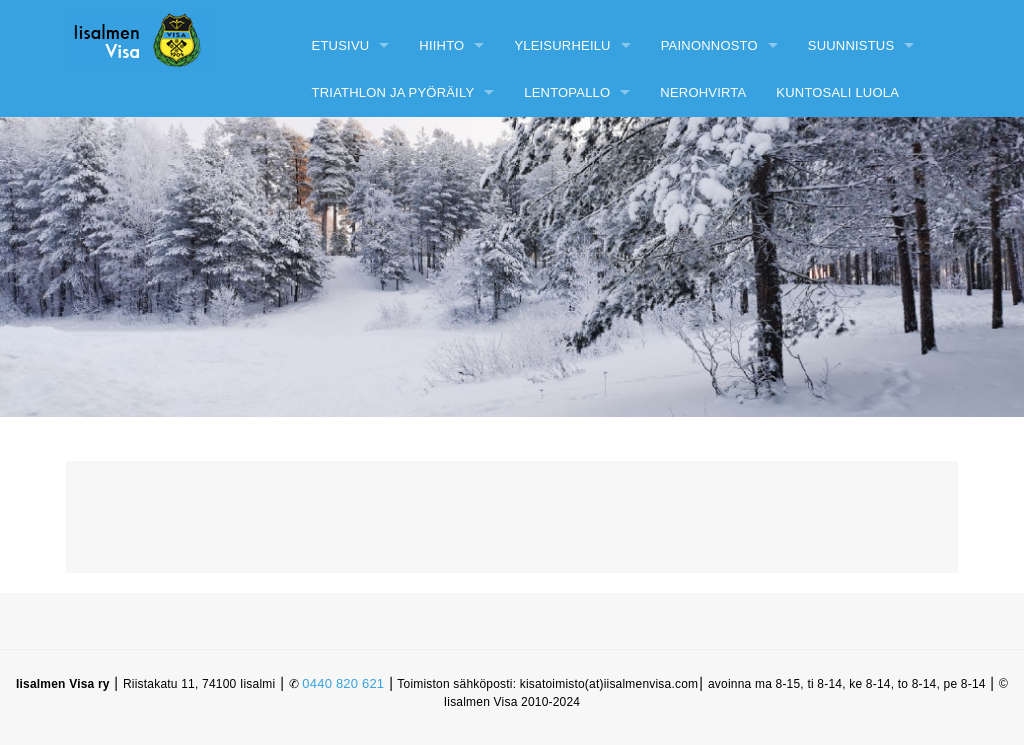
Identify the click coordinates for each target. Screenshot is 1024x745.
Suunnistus (851, 45)
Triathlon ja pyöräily (393, 92)
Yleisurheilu (562, 45)
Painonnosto (709, 45)
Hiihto (441, 45)
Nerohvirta (703, 92)
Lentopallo (567, 92)
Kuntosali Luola (837, 92)
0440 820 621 (343, 683)
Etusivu (341, 45)
